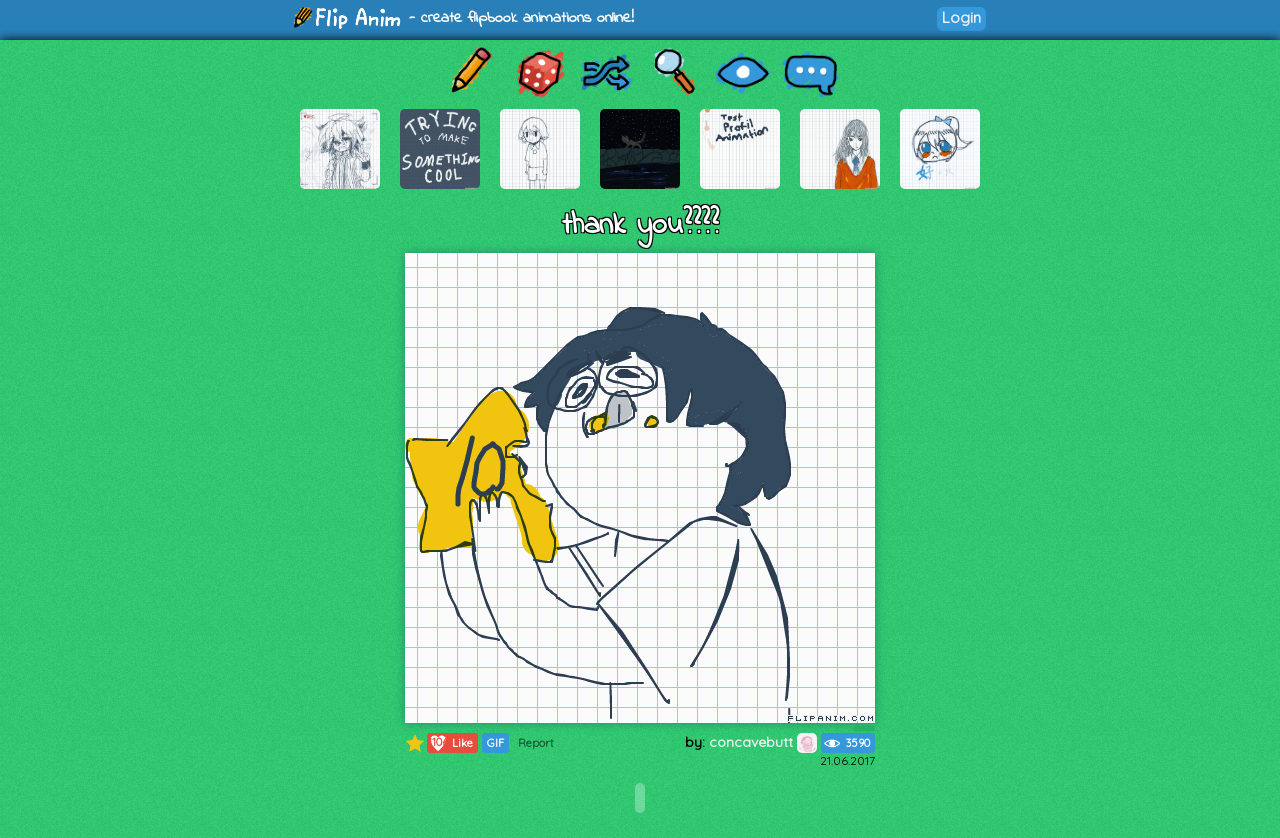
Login (961, 17)
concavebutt (763, 742)
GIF (495, 743)
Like (450, 743)
